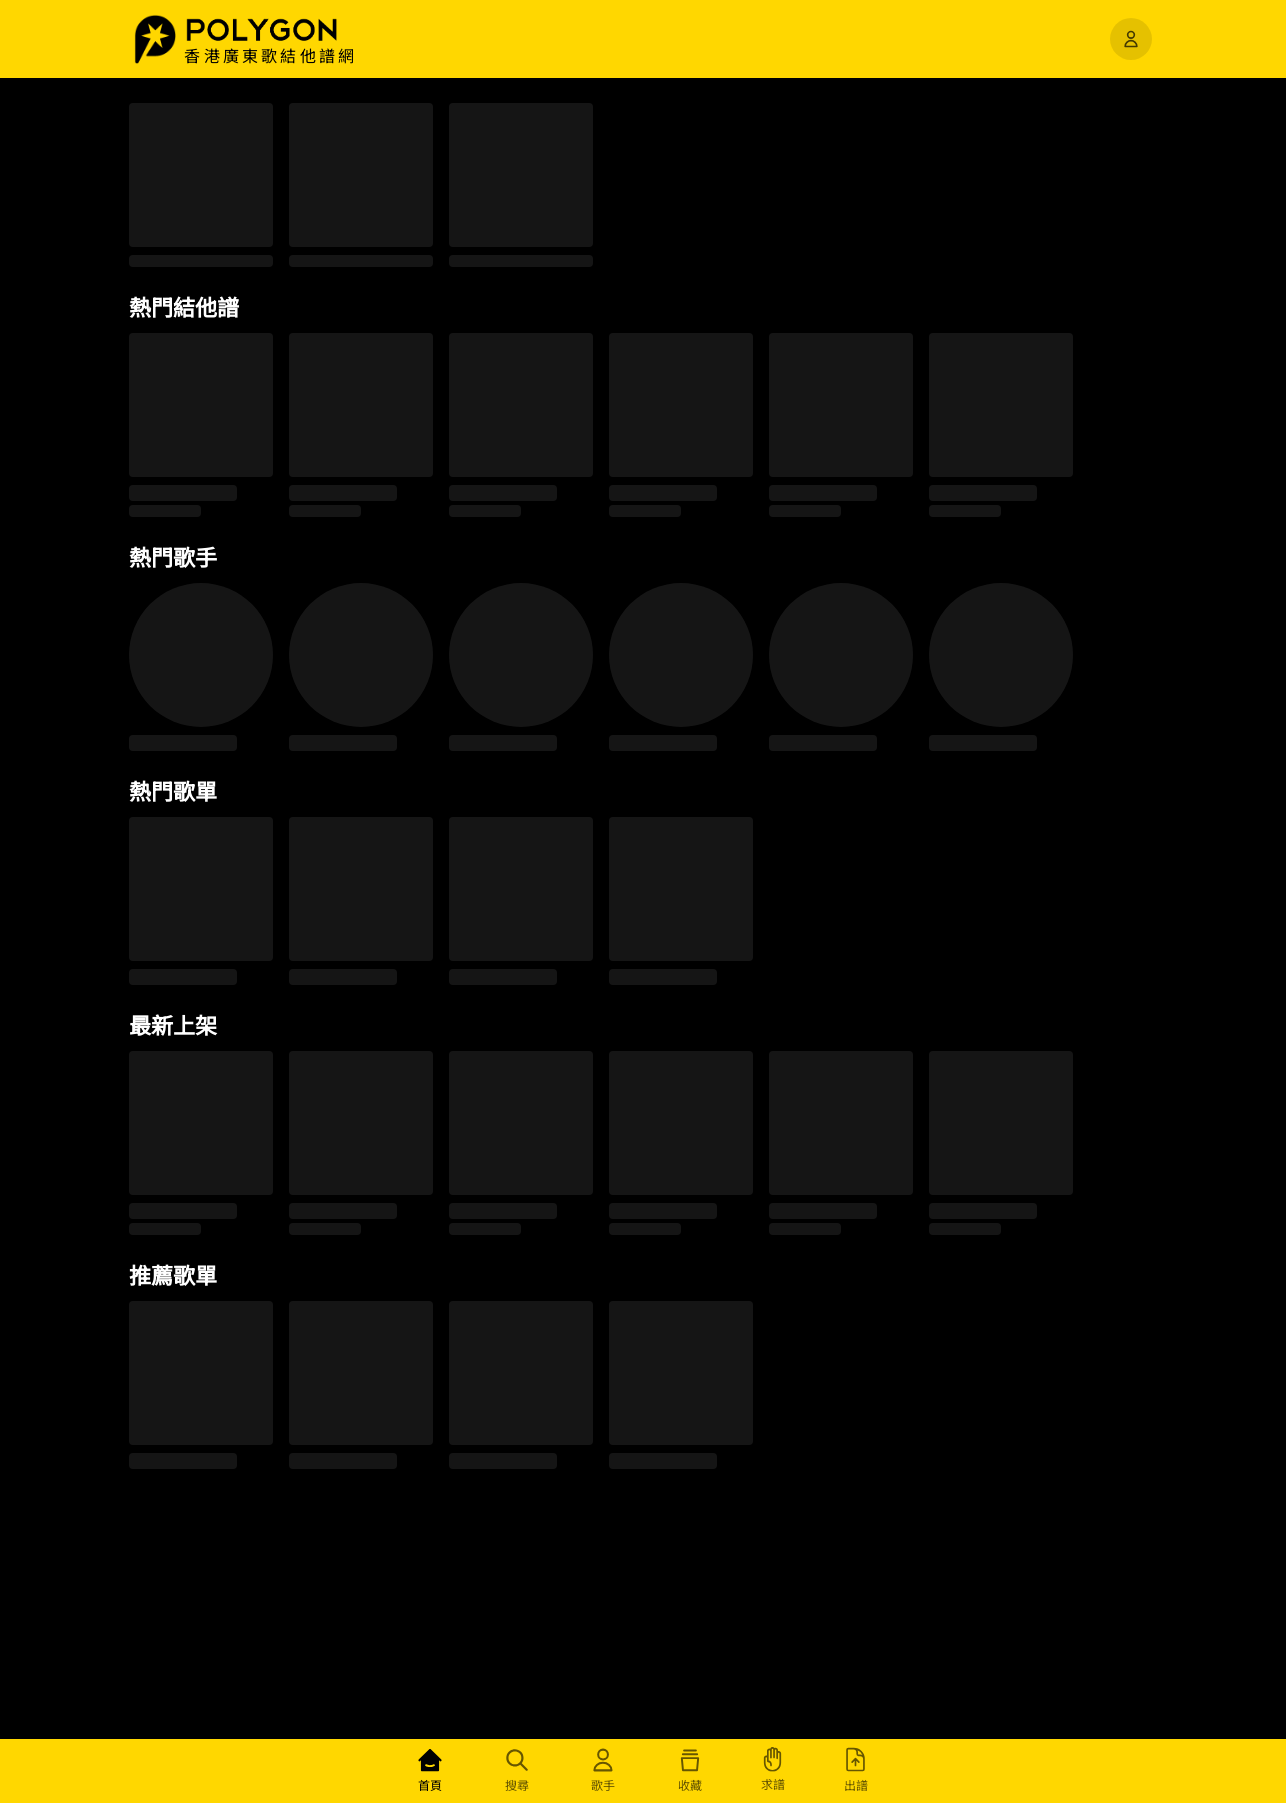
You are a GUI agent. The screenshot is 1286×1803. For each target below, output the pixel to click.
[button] (283, 30)
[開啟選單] (1131, 39)
